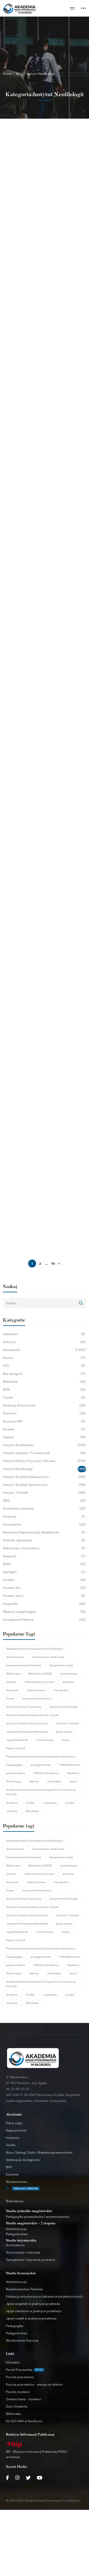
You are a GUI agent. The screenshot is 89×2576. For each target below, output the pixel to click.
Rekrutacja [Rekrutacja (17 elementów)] (13, 1781)
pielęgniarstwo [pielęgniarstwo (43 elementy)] (41, 1764)
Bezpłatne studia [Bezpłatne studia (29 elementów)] (61, 1665)
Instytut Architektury (44, 1445)
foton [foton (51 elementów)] (10, 1698)
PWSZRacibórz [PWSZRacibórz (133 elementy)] (69, 1764)
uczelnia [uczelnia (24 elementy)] (11, 1811)
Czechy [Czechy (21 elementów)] (11, 1682)
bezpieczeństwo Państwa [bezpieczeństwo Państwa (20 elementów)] (23, 1665)
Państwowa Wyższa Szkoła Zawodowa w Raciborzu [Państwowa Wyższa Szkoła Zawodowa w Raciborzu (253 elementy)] (41, 1756)
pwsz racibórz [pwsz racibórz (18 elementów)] (15, 1773)
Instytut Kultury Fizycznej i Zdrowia (44, 1461)
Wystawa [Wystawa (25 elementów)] (32, 1811)
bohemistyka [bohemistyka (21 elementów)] (69, 1673)
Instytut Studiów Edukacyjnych (44, 1477)
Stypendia (44, 1603)
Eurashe (44, 1429)
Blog (19, 74)
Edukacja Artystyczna (44, 1405)
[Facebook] (7, 2543)
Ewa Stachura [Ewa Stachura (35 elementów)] (36, 1690)
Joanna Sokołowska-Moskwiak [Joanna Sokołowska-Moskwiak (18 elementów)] (27, 1731)
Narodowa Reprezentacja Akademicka (44, 1532)
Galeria (44, 1437)
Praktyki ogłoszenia (44, 1540)
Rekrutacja (14, 2268)
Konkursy (44, 1516)
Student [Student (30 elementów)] (11, 1802)
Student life (44, 1588)
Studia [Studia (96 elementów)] (30, 1802)
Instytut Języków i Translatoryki (44, 1453)
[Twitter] (28, 2543)
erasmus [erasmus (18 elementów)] (68, 1682)
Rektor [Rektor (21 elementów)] (34, 1781)
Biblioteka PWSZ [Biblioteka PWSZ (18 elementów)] (40, 1673)
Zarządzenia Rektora (44, 1619)
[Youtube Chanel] (39, 2543)
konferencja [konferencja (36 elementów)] (45, 1740)
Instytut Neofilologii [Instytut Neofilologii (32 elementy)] (64, 1706)
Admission (44, 1334)
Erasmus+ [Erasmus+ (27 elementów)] (12, 1690)
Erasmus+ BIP (44, 1421)
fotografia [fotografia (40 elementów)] (61, 1690)
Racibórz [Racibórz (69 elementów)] (73, 1773)
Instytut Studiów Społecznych (44, 1484)
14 (53, 1263)
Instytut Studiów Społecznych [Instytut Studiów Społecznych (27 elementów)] (27, 1723)
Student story (44, 1595)
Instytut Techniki (44, 1492)
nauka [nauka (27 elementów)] (66, 1740)
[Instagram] (17, 2543)
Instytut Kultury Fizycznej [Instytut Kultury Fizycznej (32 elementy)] (23, 1706)
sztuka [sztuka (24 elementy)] (69, 1802)
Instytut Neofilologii (44, 1469)
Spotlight (44, 1572)
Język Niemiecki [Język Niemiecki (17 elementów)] (17, 1740)
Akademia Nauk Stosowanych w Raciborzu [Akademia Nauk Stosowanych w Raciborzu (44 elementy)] (34, 1648)
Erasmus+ (44, 1413)
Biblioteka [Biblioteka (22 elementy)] (13, 1673)
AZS (44, 1365)
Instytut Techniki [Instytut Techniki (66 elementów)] (67, 1723)
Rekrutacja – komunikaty (44, 1548)
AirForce (44, 1342)
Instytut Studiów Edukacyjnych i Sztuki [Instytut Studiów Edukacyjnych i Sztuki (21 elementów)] (32, 1715)
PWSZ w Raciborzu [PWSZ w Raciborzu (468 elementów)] (46, 1773)
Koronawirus (44, 1524)
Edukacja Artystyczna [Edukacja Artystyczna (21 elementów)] (39, 1682)
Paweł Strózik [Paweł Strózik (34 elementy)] (15, 1748)
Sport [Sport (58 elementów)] (73, 1781)
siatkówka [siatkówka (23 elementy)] (54, 1781)
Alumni (44, 1357)
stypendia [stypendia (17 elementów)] (50, 1802)
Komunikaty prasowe (44, 1508)
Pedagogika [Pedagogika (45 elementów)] (14, 1764)
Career (44, 1397)
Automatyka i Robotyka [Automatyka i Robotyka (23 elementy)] (48, 1657)
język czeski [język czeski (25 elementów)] (64, 1731)
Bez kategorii (44, 1373)
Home (7, 74)
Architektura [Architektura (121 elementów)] (15, 1657)
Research (44, 1556)
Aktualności (44, 1350)
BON (44, 1389)
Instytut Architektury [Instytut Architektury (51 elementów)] (37, 1698)
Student (44, 1580)
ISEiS (44, 1500)
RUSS (44, 1564)
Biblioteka (44, 1381)
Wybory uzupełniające (44, 1611)
